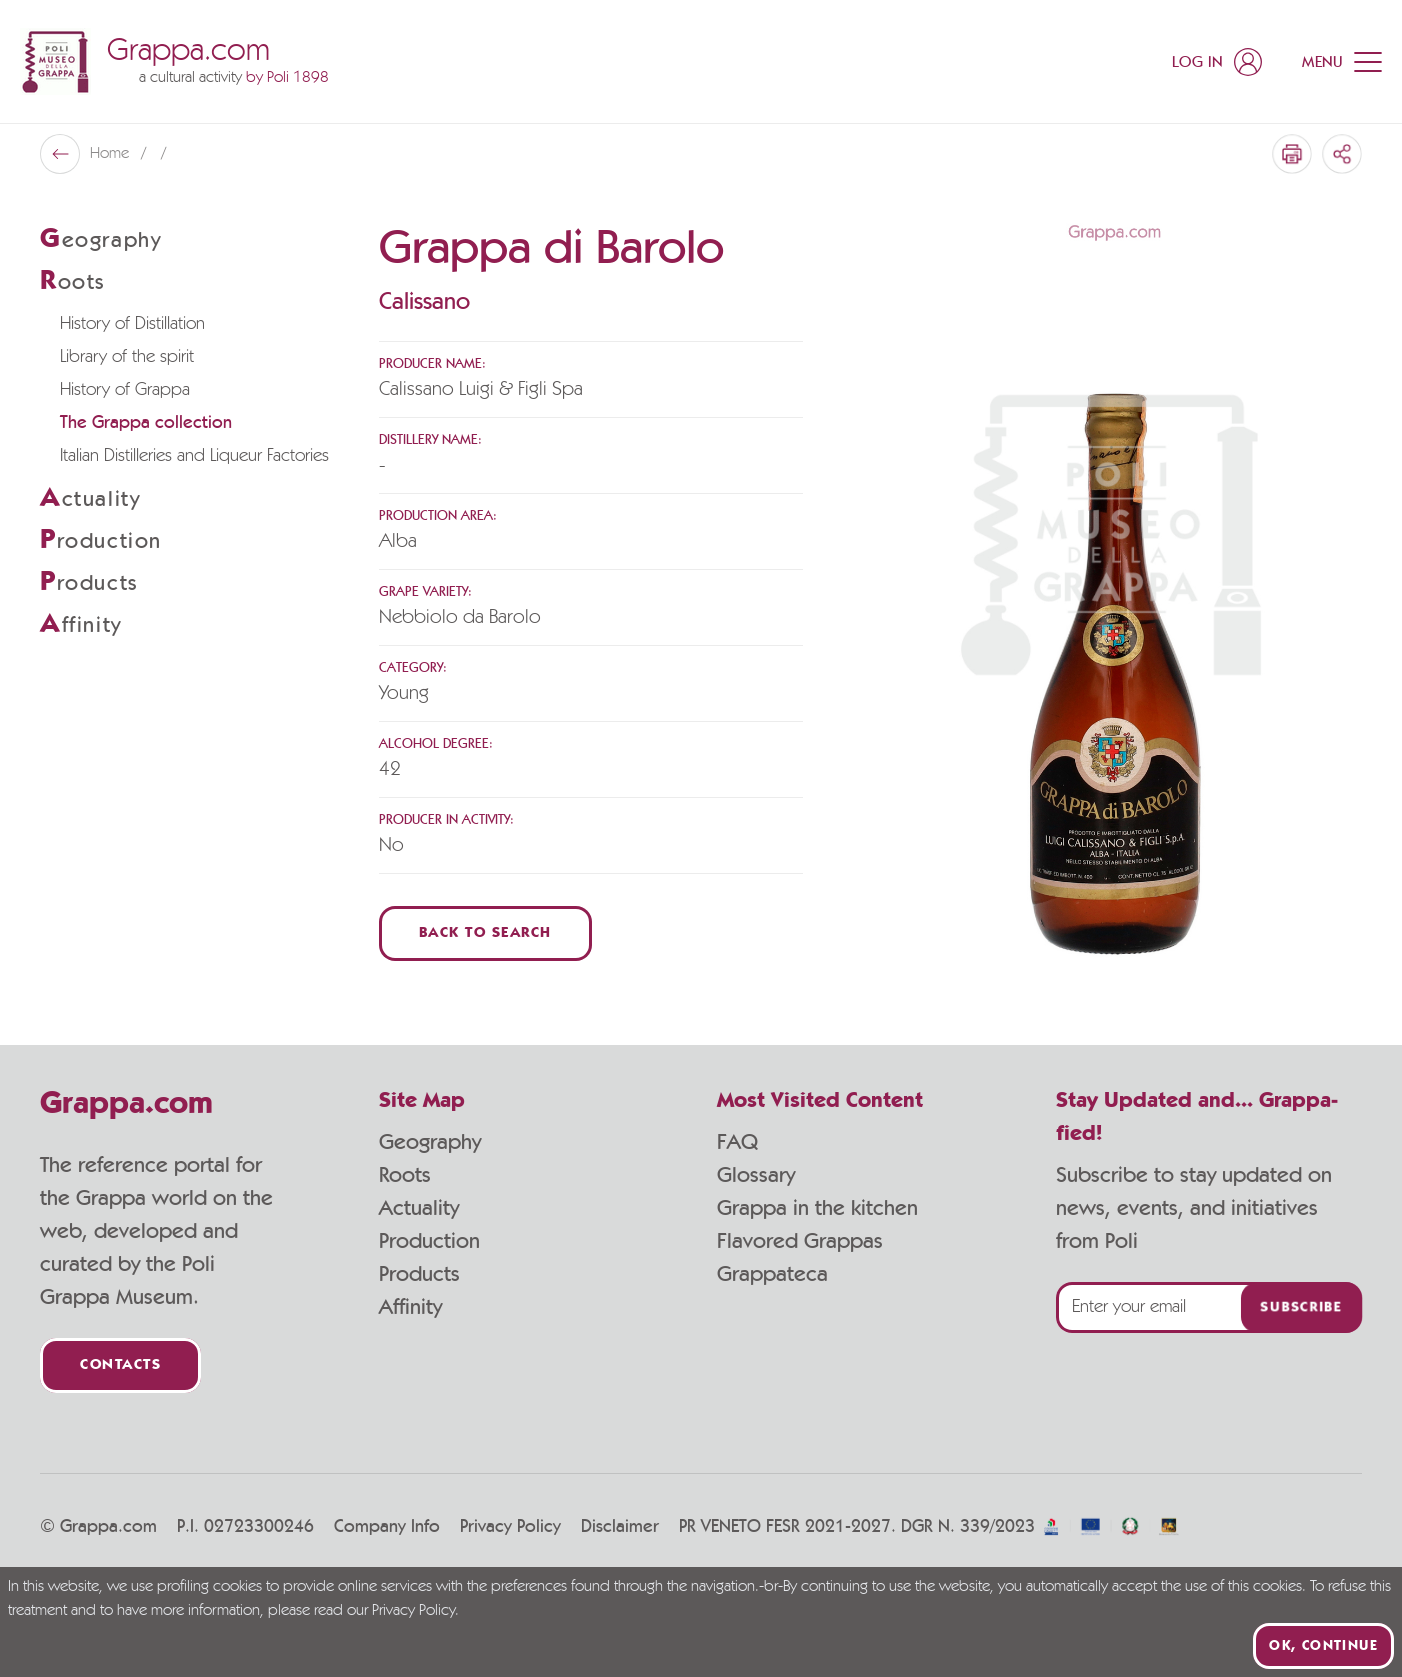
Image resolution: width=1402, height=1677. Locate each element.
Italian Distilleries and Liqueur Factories (194, 456)
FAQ (737, 1142)
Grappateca (772, 1274)
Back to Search (485, 933)
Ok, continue (1323, 1646)
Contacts (120, 1365)
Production (429, 1241)
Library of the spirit (127, 357)
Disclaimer (620, 1527)
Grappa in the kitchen (817, 1208)
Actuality (419, 1208)
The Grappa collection (146, 423)
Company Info (387, 1527)
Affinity (410, 1307)
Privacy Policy (510, 1527)
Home (111, 154)
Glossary (756, 1175)
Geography (430, 1142)
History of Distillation (132, 324)
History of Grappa (125, 390)
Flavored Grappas (800, 1241)
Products (419, 1274)
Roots (405, 1175)
